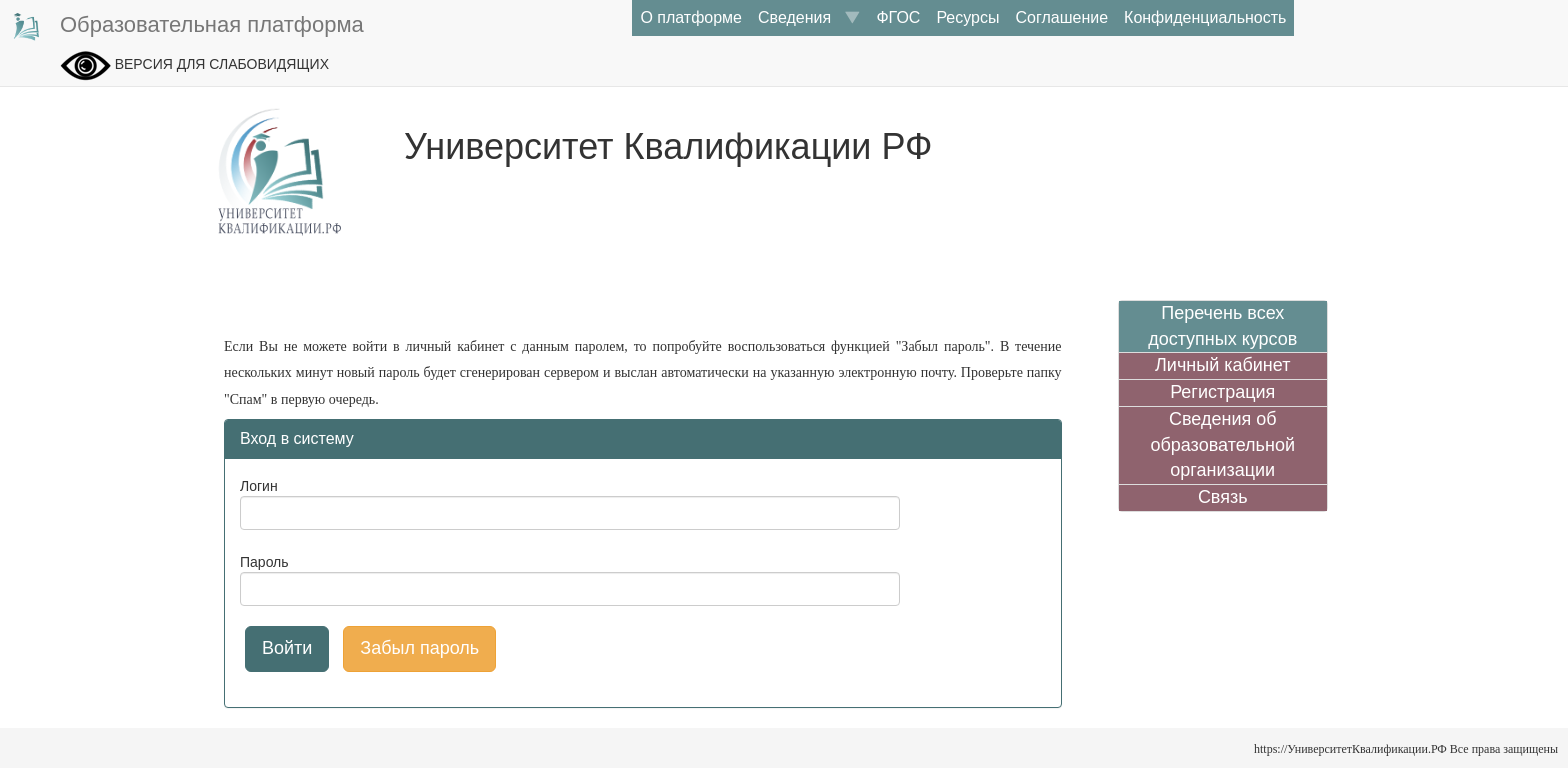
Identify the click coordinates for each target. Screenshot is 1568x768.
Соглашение (1061, 17)
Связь (1223, 497)
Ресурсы (967, 17)
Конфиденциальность (1205, 17)
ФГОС (898, 17)
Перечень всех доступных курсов (1222, 326)
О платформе (691, 17)
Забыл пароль (419, 648)
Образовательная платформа (187, 26)
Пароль (264, 562)
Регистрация (1222, 392)
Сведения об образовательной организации (1222, 444)
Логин (259, 486)
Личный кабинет (1222, 365)
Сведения (809, 17)
